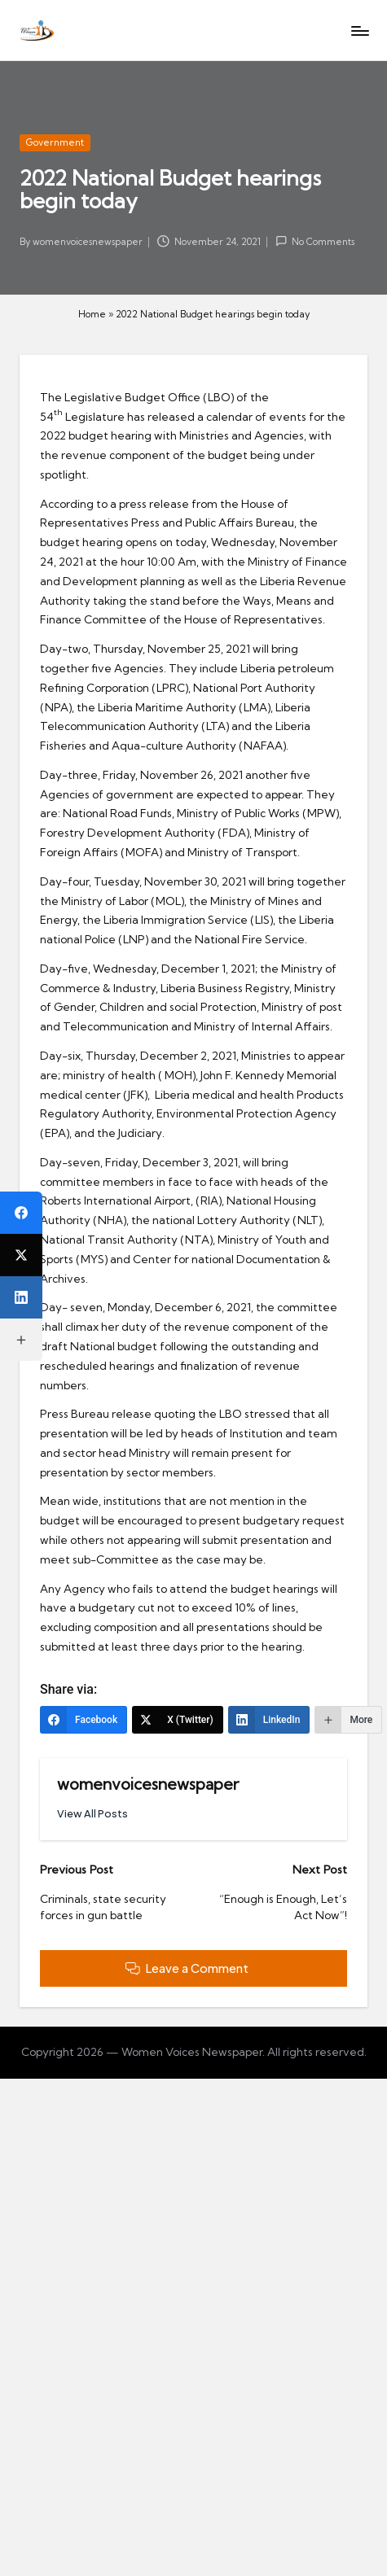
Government (55, 142)
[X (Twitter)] (177, 1720)
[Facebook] (83, 1720)
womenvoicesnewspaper (148, 1784)
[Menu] (359, 30)
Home (92, 314)
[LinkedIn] (269, 1720)
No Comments (314, 241)
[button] (92, 1814)
